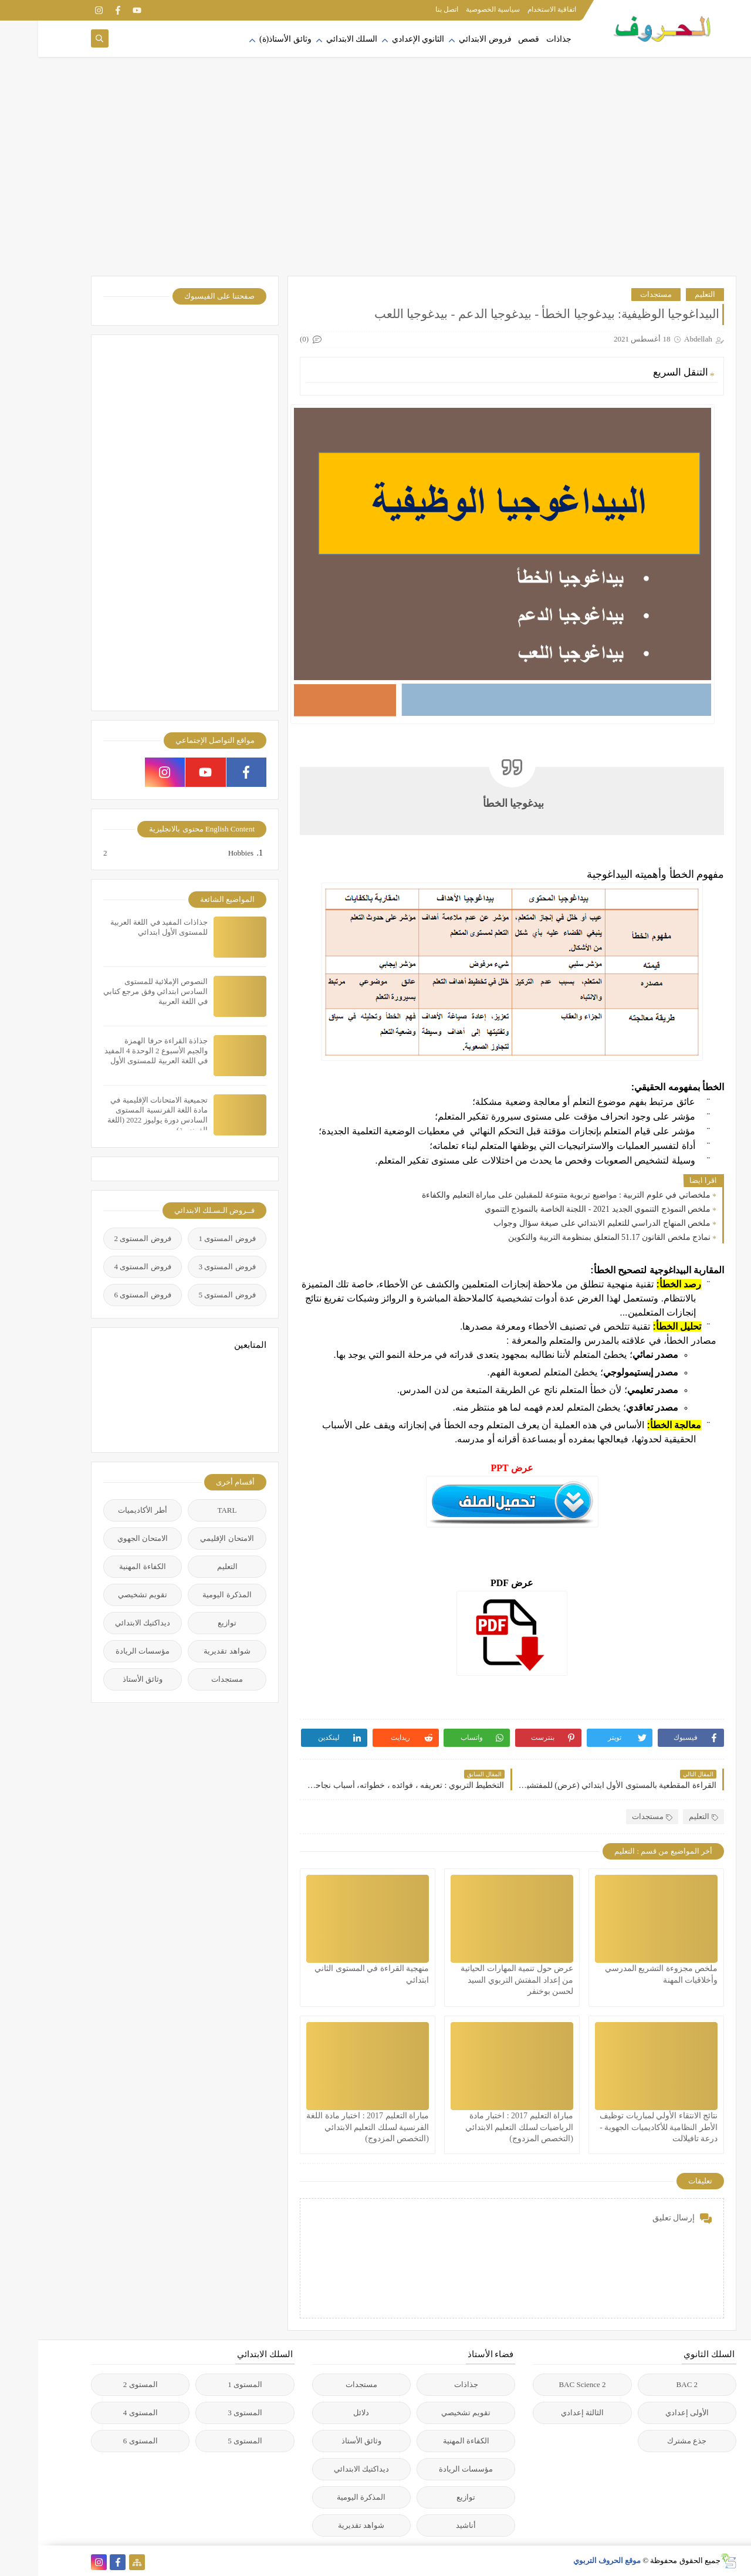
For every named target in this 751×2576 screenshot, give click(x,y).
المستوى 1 (207, 2384)
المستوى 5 (207, 2440)
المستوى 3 (207, 2412)
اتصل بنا (408, 9)
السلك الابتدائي (314, 39)
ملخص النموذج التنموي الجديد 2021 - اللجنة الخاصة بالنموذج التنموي (559, 1209)
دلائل (323, 2412)
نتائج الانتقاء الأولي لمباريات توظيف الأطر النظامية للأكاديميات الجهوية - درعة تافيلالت (620, 2126)
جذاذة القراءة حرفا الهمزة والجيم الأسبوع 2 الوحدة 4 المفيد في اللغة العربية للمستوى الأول (118, 1050)
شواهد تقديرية (188, 1651)
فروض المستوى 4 (104, 1266)
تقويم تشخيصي (104, 1594)
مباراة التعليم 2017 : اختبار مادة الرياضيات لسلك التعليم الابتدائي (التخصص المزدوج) (481, 2126)
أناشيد (428, 2525)
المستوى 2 (102, 2384)
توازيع (189, 1622)
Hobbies (202, 853)
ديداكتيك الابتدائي (104, 1622)
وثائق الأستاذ (104, 1679)
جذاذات (520, 39)
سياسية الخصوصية (455, 9)
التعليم (667, 294)
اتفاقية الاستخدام (513, 9)
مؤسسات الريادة (104, 1651)
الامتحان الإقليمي (188, 1538)
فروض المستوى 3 (189, 1266)
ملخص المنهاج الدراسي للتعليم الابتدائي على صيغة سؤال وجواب (563, 1223)
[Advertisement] (375, 182)
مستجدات (618, 294)
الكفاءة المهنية (104, 1566)
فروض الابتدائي (447, 39)
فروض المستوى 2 (104, 1238)
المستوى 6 (102, 2440)
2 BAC (648, 2384)
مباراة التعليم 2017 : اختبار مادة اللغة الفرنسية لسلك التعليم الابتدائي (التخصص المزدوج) (329, 2126)
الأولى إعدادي (649, 2412)
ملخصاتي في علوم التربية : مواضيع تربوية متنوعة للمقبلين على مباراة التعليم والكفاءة (528, 1195)
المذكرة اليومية (188, 1594)
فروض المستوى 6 (104, 1294)
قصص (490, 39)
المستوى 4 (102, 2412)
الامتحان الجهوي (104, 1538)
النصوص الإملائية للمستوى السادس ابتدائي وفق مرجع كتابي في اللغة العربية (117, 991)
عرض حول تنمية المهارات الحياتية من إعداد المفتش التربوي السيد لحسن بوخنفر (478, 1979)
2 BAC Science (543, 2384)
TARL (189, 1510)
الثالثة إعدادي (544, 2412)
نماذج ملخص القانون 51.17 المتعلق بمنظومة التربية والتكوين (571, 1237)
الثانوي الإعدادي (380, 39)
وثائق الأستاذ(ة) (247, 39)
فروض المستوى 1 (189, 1238)
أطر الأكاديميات (104, 1510)
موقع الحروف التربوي (569, 2560)
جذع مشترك (648, 2440)
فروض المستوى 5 (189, 1294)
